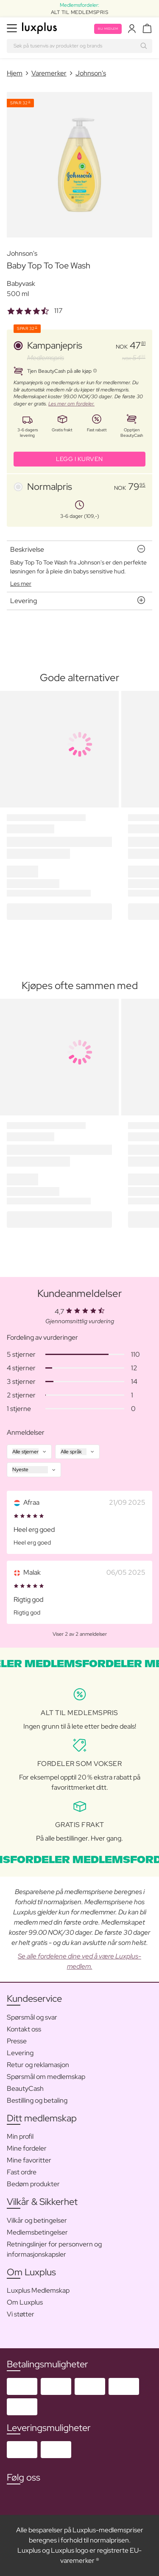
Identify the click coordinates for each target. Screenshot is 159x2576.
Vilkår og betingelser (37, 2220)
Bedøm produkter (33, 2183)
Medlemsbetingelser (37, 2232)
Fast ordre (21, 2172)
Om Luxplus (25, 2302)
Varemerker (49, 73)
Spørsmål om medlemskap (46, 2076)
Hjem (14, 73)
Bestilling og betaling (37, 2100)
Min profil (20, 2136)
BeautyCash (25, 2088)
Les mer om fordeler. (71, 403)
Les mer (20, 583)
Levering (20, 2052)
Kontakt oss (24, 2029)
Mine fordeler (27, 2148)
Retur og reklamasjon (38, 2064)
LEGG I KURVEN (79, 459)
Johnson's (90, 73)
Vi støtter (20, 2314)
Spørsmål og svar (32, 2017)
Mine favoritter (29, 2160)
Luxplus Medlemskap (38, 2290)
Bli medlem (108, 29)
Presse (17, 2041)
